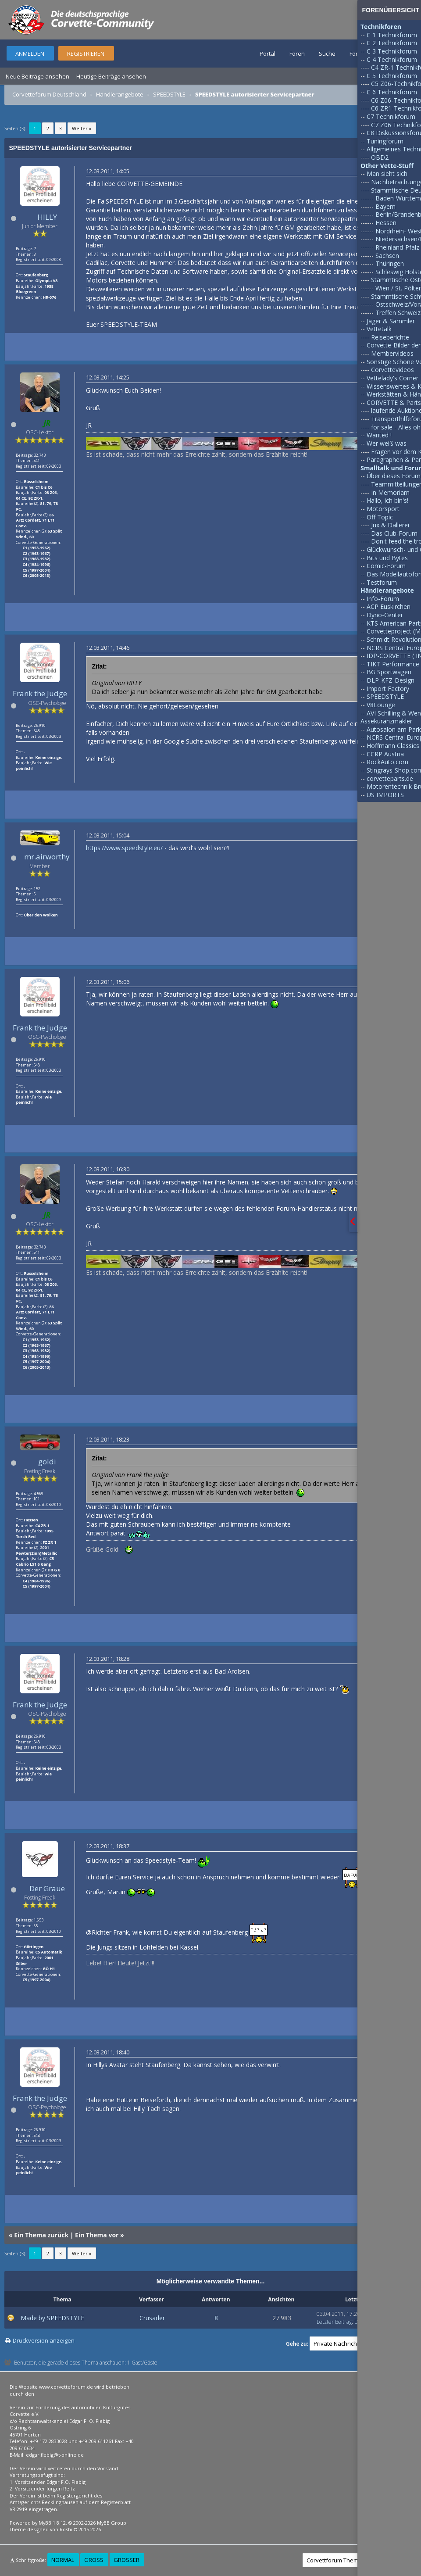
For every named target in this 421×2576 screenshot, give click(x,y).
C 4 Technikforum (392, 59)
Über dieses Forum (394, 476)
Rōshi (66, 2529)
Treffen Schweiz (398, 312)
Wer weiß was (387, 443)
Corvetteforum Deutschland (49, 94)
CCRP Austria (385, 754)
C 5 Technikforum (392, 76)
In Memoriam (390, 492)
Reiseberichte (390, 337)
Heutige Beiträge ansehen (111, 76)
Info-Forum (383, 598)
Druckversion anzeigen (44, 2340)
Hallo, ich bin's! (387, 500)
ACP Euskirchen (388, 606)
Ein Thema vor (96, 2235)
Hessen (385, 222)
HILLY (47, 217)
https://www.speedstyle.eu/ (124, 848)
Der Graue (47, 1888)
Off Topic (380, 517)
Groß (93, 2560)
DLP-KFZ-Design (390, 680)
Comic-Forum (386, 566)
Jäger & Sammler (391, 321)
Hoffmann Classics (393, 745)
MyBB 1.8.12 (52, 2522)
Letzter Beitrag (334, 2322)
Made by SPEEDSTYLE (52, 2318)
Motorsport (383, 508)
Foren (297, 53)
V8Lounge (381, 705)
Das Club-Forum (394, 533)
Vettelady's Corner (392, 378)
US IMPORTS (385, 795)
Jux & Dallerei (390, 525)
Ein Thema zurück (41, 2235)
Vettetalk (379, 329)
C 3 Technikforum (392, 51)
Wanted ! (379, 435)
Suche (327, 53)
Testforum (382, 582)
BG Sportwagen (389, 672)
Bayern (385, 206)
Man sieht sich (387, 173)
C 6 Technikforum (392, 92)
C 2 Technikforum (392, 43)
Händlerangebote (119, 94)
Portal (267, 53)
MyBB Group (111, 2522)
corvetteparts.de (390, 778)
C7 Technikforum (391, 116)
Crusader (152, 2318)
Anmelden (29, 53)
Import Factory (388, 688)
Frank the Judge (40, 693)
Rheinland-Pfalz (397, 247)
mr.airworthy (47, 857)
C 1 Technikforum (392, 35)
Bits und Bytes (387, 558)
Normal (62, 2560)
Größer (126, 2560)
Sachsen (387, 255)
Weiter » (82, 128)
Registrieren (85, 53)
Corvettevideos (392, 369)
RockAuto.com (387, 762)
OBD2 (380, 157)
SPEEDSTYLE (169, 94)
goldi (47, 1461)
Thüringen (389, 263)
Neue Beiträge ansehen (37, 76)
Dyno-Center (385, 615)
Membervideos (392, 353)
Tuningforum (385, 141)
